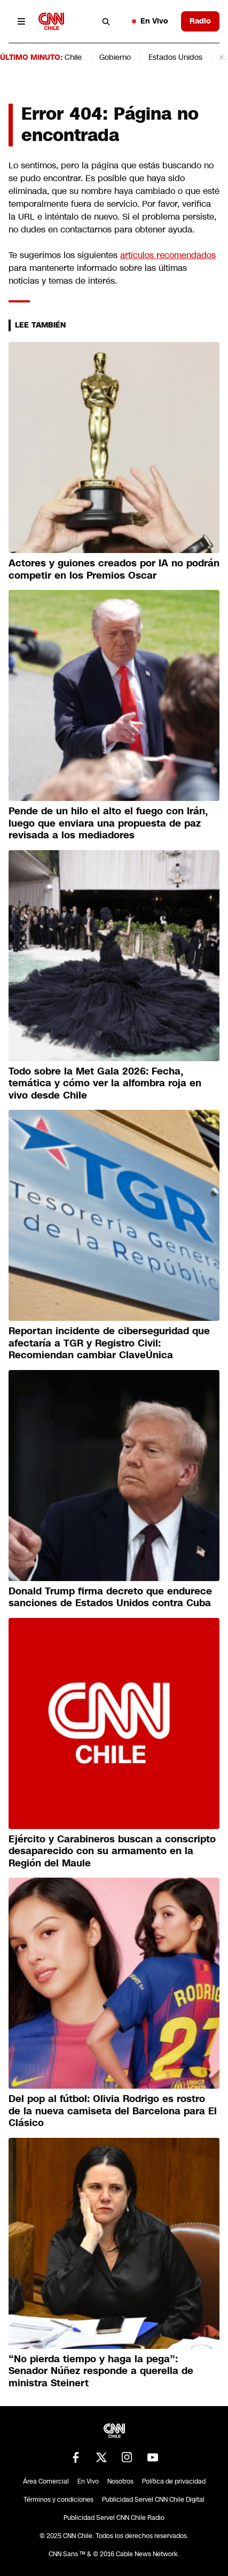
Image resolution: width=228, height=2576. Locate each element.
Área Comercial (46, 2481)
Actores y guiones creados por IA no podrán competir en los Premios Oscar (114, 569)
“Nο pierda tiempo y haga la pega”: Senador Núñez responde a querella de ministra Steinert (101, 2371)
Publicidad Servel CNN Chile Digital (153, 2499)
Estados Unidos (175, 57)
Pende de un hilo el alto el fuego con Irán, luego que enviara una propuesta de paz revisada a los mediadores (108, 823)
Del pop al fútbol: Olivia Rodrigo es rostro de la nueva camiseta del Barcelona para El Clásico (113, 2111)
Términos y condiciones (58, 2499)
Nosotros (120, 2481)
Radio (200, 20)
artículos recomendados (168, 255)
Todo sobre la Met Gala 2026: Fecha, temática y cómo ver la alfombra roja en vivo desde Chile (105, 1083)
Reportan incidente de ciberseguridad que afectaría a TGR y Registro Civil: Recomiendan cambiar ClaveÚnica (109, 1343)
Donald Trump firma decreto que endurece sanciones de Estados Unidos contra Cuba (110, 1597)
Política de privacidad (174, 2481)
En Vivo (150, 20)
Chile (73, 57)
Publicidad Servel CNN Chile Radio (114, 2517)
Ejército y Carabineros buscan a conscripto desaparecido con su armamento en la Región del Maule (112, 1851)
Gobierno (115, 57)
